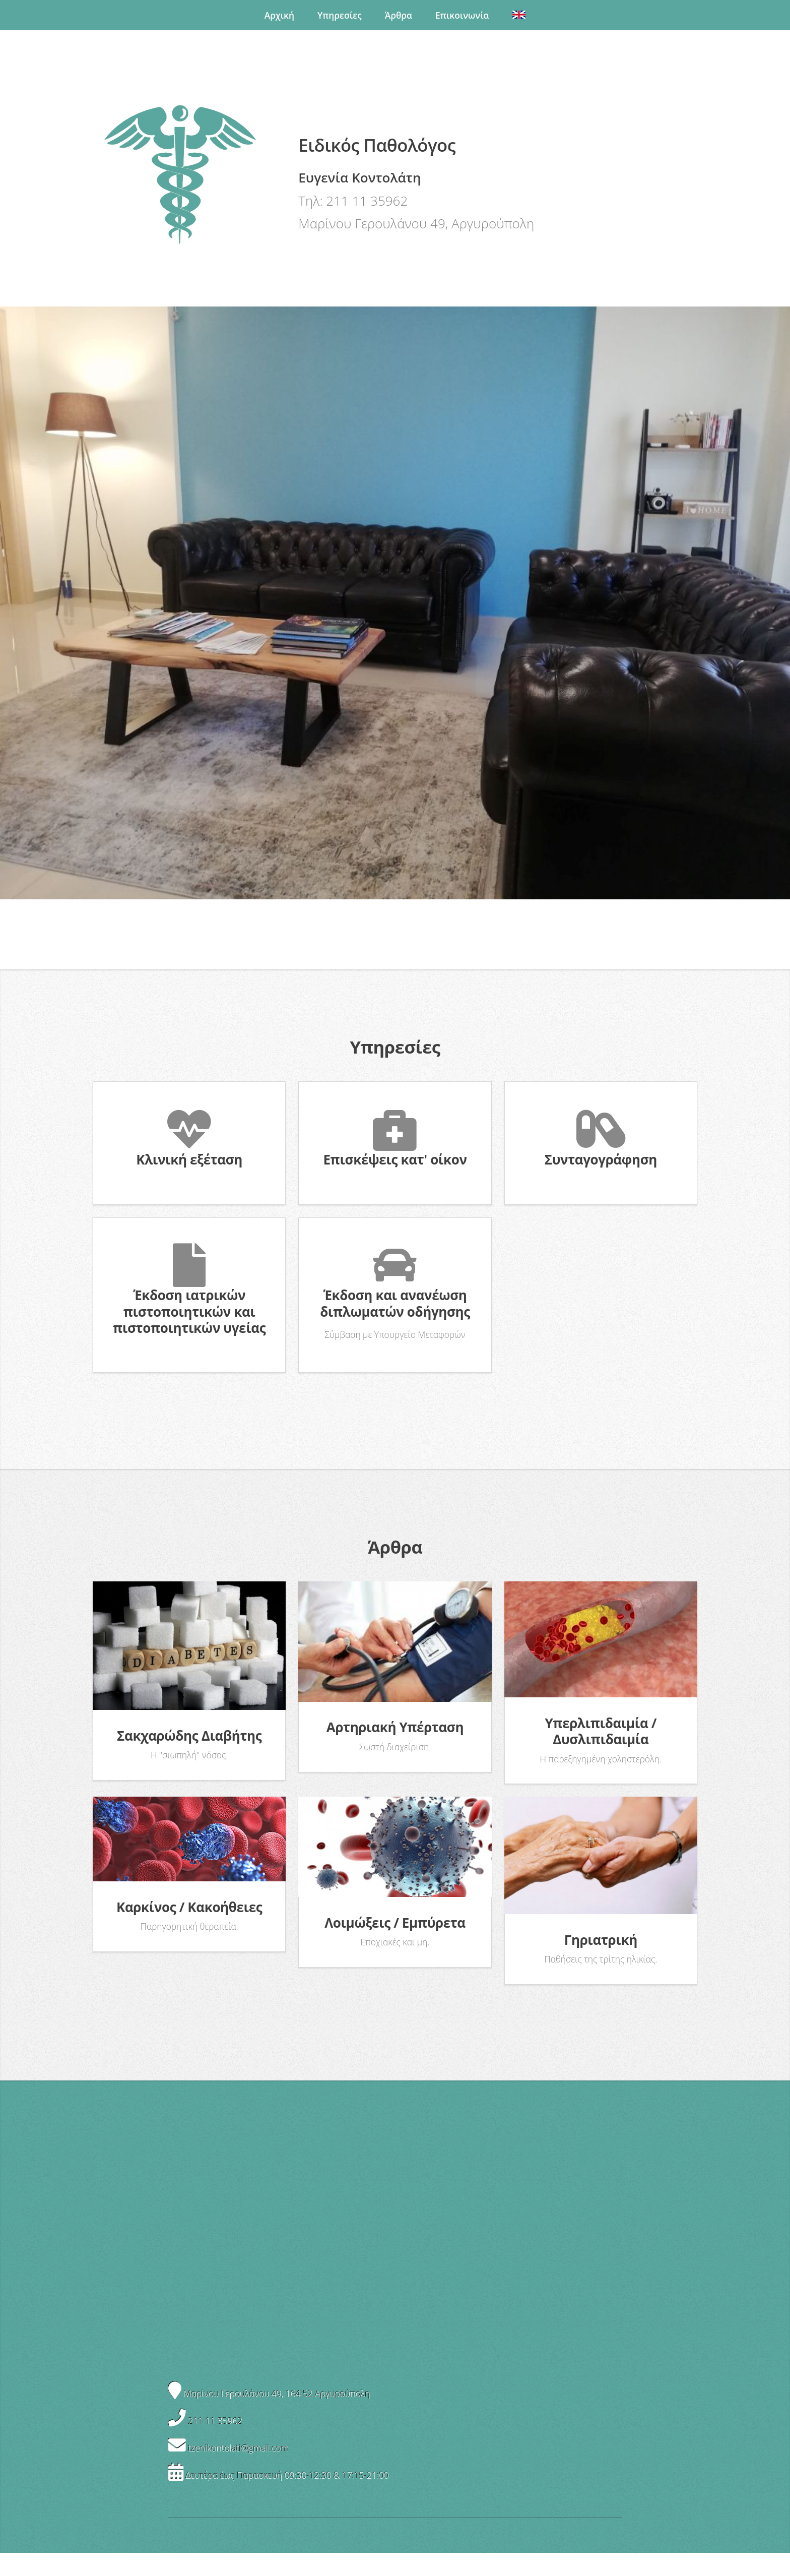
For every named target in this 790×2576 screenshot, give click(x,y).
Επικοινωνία (462, 15)
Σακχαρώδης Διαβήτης (189, 1736)
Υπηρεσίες (339, 15)
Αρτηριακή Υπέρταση (395, 1727)
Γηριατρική (600, 1940)
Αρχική (279, 15)
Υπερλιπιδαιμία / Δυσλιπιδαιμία (600, 1731)
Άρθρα (398, 15)
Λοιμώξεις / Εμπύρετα (395, 1923)
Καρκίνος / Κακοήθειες (189, 1907)
